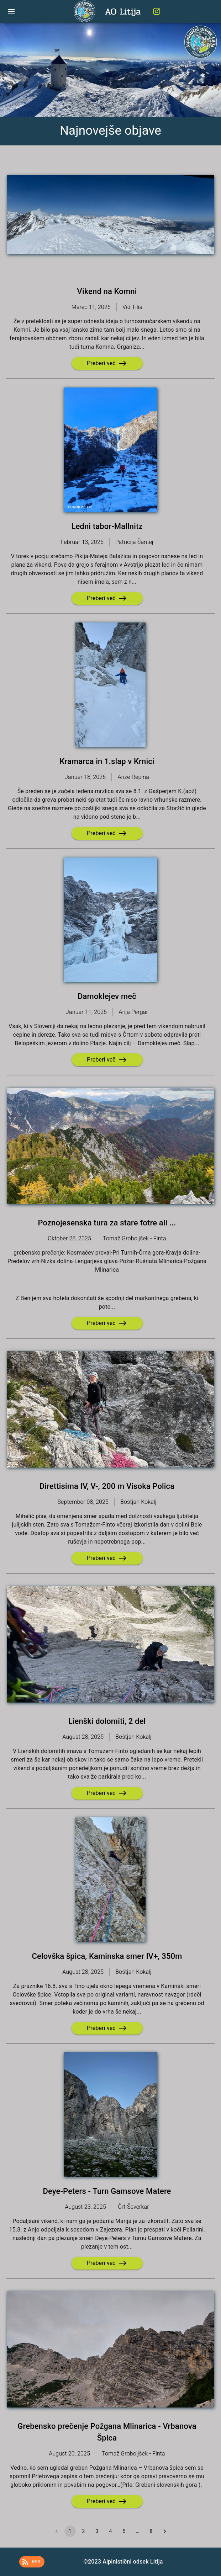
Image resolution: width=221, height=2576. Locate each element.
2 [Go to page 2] (83, 2531)
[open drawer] (11, 11)
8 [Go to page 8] (151, 2531)
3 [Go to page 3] (97, 2531)
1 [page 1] (70, 2531)
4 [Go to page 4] (110, 2531)
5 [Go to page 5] (124, 2531)
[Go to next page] (164, 2531)
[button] (31, 2561)
